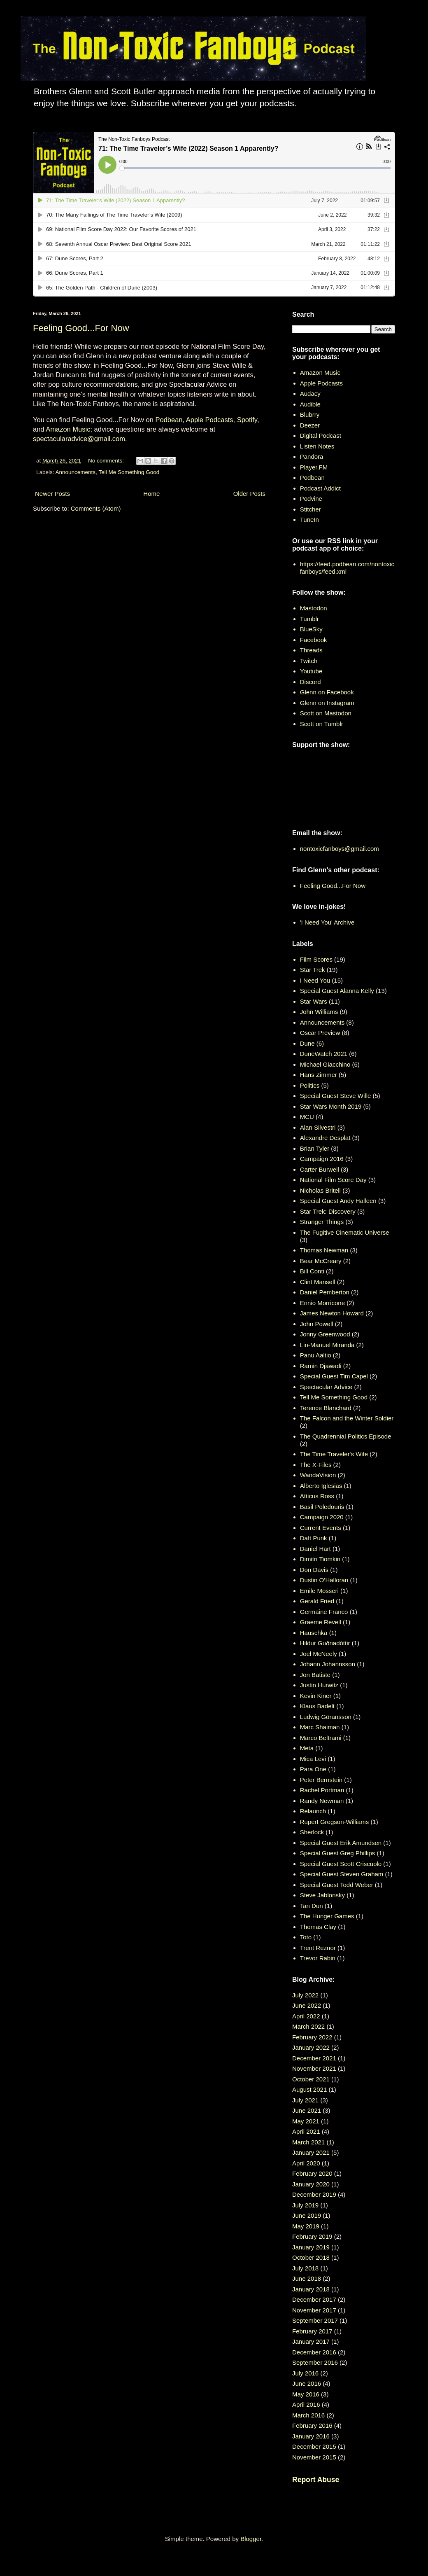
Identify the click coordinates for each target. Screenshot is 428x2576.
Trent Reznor (318, 1947)
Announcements (76, 472)
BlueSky (311, 629)
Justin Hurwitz (319, 1685)
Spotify (247, 419)
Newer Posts (52, 493)
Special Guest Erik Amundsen (340, 1842)
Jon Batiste (315, 1674)
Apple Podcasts (209, 419)
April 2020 (306, 2163)
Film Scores (316, 959)
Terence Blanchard (325, 1407)
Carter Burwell (319, 1169)
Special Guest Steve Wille (335, 1095)
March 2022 (308, 2026)
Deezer (310, 425)
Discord (310, 681)
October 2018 (311, 2257)
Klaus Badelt (317, 1706)
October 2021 (311, 2079)
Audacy (310, 393)
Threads (311, 650)
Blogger (250, 2538)
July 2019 (305, 2205)
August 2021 (309, 2089)
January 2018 (311, 2289)
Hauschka (314, 1632)
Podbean (168, 419)
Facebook (313, 639)
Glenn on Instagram (327, 702)
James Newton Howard (332, 1313)
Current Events (320, 1527)
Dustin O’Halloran (324, 1579)
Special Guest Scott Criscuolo (340, 1863)
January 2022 (311, 2047)
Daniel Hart (315, 1548)
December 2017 (314, 2299)
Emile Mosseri (319, 1590)
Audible (310, 404)
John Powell (316, 1323)
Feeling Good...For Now (81, 328)
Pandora (311, 456)
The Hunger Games (327, 1916)
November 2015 (314, 2457)
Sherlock (312, 1832)
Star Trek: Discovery (328, 1211)
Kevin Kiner (316, 1695)
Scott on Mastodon (325, 713)
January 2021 (311, 2152)
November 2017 (314, 2310)
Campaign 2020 (322, 1516)
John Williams (319, 1011)
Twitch (309, 660)
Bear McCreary (321, 1260)
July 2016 (305, 2373)
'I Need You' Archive (327, 922)
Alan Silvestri (318, 1127)
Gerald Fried (317, 1600)
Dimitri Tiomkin (320, 1558)
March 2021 (308, 2142)
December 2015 (314, 2446)
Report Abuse (315, 2480)
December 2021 (314, 2058)
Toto (306, 1937)
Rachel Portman (322, 1790)
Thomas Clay (318, 1926)
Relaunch (313, 1811)
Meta (307, 1748)
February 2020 (312, 2173)
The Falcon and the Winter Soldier (347, 1418)
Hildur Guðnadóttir (325, 1642)
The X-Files (316, 1464)
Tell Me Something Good (128, 472)
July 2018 (305, 2268)
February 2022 (312, 2037)
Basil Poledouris (322, 1506)
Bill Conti (312, 1271)
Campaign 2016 (322, 1158)
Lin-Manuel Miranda (327, 1344)
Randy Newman (322, 1800)
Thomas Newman (324, 1250)
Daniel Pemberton (324, 1292)
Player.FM (314, 467)
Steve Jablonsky (322, 1895)
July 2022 (305, 1995)
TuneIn (309, 519)
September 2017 (315, 2320)
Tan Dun (311, 1905)
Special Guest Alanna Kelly (337, 990)
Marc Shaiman (320, 1727)
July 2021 (305, 2100)
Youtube (311, 671)
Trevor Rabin (317, 1958)
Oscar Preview (320, 1032)
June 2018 (306, 2278)
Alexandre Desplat (325, 1137)
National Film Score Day (333, 1179)
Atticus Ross (317, 1495)
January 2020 (311, 2184)
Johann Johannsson (327, 1664)
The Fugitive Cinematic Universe (344, 1232)
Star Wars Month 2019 (331, 1106)
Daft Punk (313, 1537)
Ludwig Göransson (325, 1716)
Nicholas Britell (320, 1190)
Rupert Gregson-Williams (334, 1821)
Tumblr (309, 618)
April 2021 (306, 2131)
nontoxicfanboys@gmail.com (339, 848)
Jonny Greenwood (325, 1334)
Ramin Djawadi (321, 1365)
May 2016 (305, 2394)
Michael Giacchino (325, 1064)
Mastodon (313, 608)
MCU (307, 1116)
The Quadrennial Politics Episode (345, 1436)
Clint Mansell (317, 1281)
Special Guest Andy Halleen (338, 1200)
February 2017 (312, 2331)
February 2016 (312, 2425)
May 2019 (305, 2226)
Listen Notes (317, 446)
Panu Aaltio (315, 1355)
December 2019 (314, 2194)
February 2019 (312, 2236)
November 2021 (314, 2068)
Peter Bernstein (321, 1779)
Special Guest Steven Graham (342, 1874)
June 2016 (306, 2383)
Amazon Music (68, 429)
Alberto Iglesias (321, 1485)
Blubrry (310, 414)
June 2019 (306, 2215)
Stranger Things (322, 1221)
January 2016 (311, 2436)
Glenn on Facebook (327, 692)
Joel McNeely (318, 1653)
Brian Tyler (314, 1148)
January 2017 (311, 2341)
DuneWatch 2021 (323, 1053)
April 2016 (306, 2404)
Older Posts (249, 493)
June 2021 (306, 2110)
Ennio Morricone (322, 1302)
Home (151, 493)
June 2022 (306, 2005)
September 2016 (315, 2362)
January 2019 (311, 2247)
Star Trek (312, 969)
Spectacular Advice (326, 1386)
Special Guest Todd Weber (336, 1884)
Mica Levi (313, 1758)
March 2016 (308, 2415)
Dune (307, 1043)
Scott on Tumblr (321, 723)
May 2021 (305, 2121)
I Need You (315, 980)
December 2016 (314, 2352)
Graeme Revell (320, 1621)
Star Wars (313, 1001)
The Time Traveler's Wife (334, 1453)
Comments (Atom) (96, 508)
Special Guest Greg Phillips (337, 1853)
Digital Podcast (320, 435)
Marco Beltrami (321, 1737)
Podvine (311, 498)
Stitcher (310, 509)
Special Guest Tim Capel (334, 1376)
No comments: (107, 461)
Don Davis (314, 1569)
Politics (310, 1085)
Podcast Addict (320, 488)
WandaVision (318, 1474)
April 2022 (306, 2016)
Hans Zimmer (318, 1074)
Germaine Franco (324, 1611)
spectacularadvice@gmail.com (79, 438)
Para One (313, 1769)
